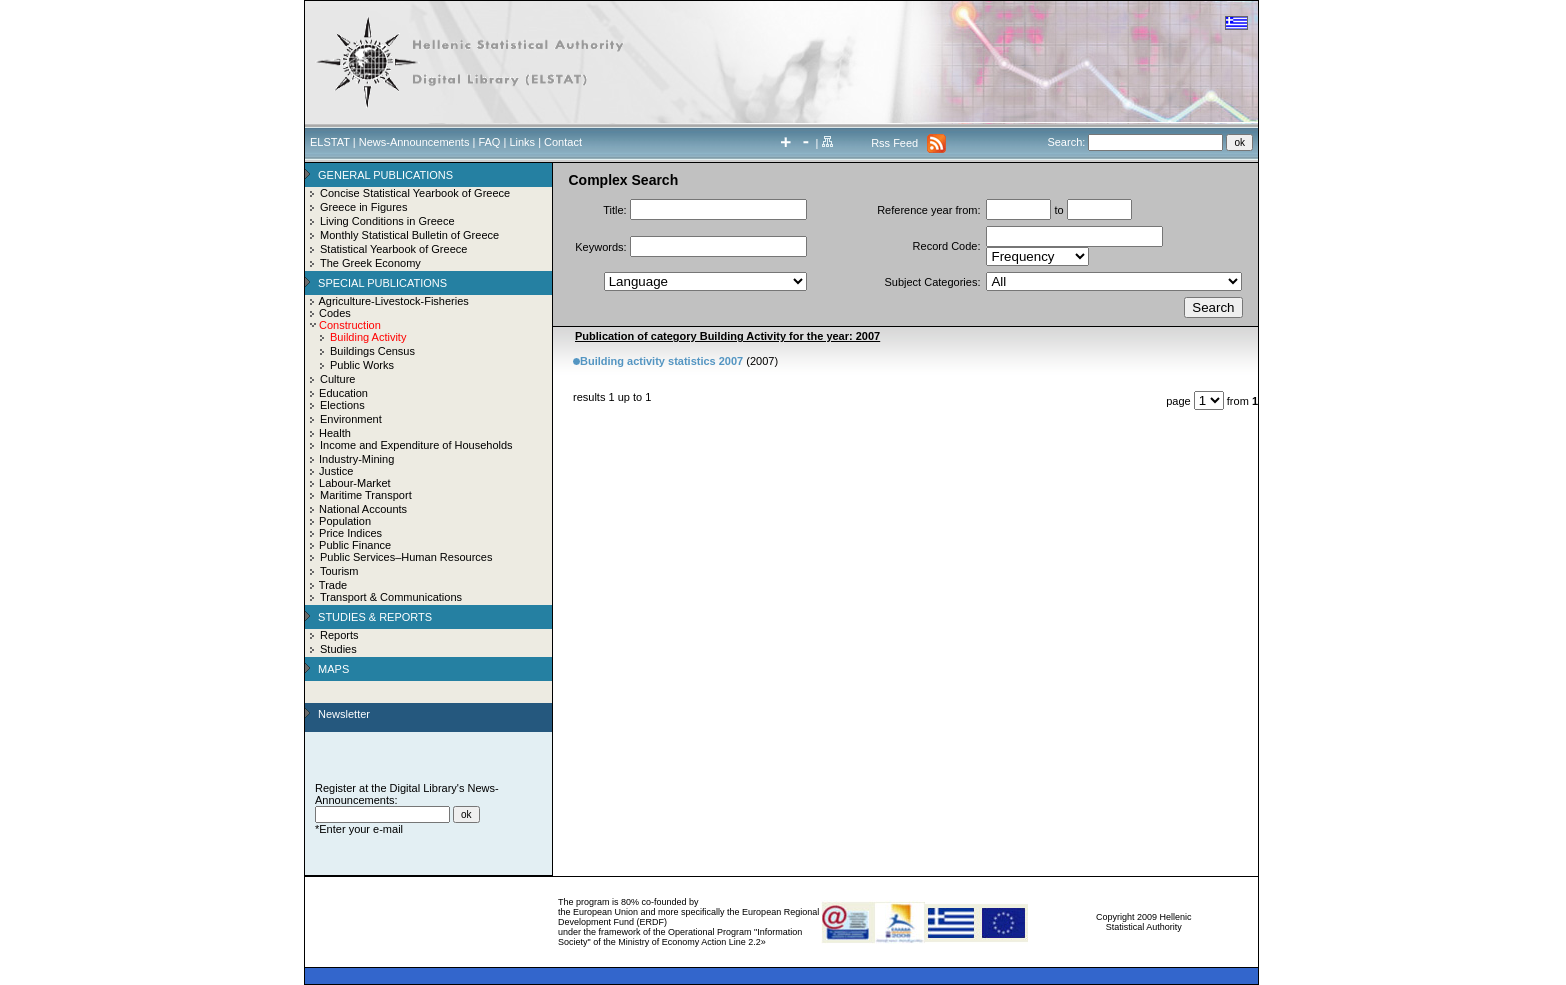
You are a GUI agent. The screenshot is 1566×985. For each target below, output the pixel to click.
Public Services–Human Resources (406, 557)
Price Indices (350, 533)
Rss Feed (894, 143)
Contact (563, 142)
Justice (336, 471)
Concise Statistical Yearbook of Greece (415, 193)
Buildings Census (372, 351)
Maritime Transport (366, 495)
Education (343, 393)
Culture (337, 379)
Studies (338, 649)
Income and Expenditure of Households (416, 445)
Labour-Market (355, 483)
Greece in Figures (363, 207)
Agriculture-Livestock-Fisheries (393, 301)
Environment (351, 419)
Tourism (339, 571)
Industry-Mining (356, 459)
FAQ (489, 142)
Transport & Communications (391, 597)
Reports (339, 635)
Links (522, 142)
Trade (333, 585)
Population (345, 521)
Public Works (362, 365)
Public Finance (355, 545)
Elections (342, 405)
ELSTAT (330, 142)
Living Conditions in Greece (387, 221)
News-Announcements (414, 142)
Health (335, 433)
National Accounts (363, 509)
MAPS (333, 669)
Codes (335, 313)
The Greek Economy (370, 263)
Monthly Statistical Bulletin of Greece (409, 235)
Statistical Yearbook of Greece (393, 249)
